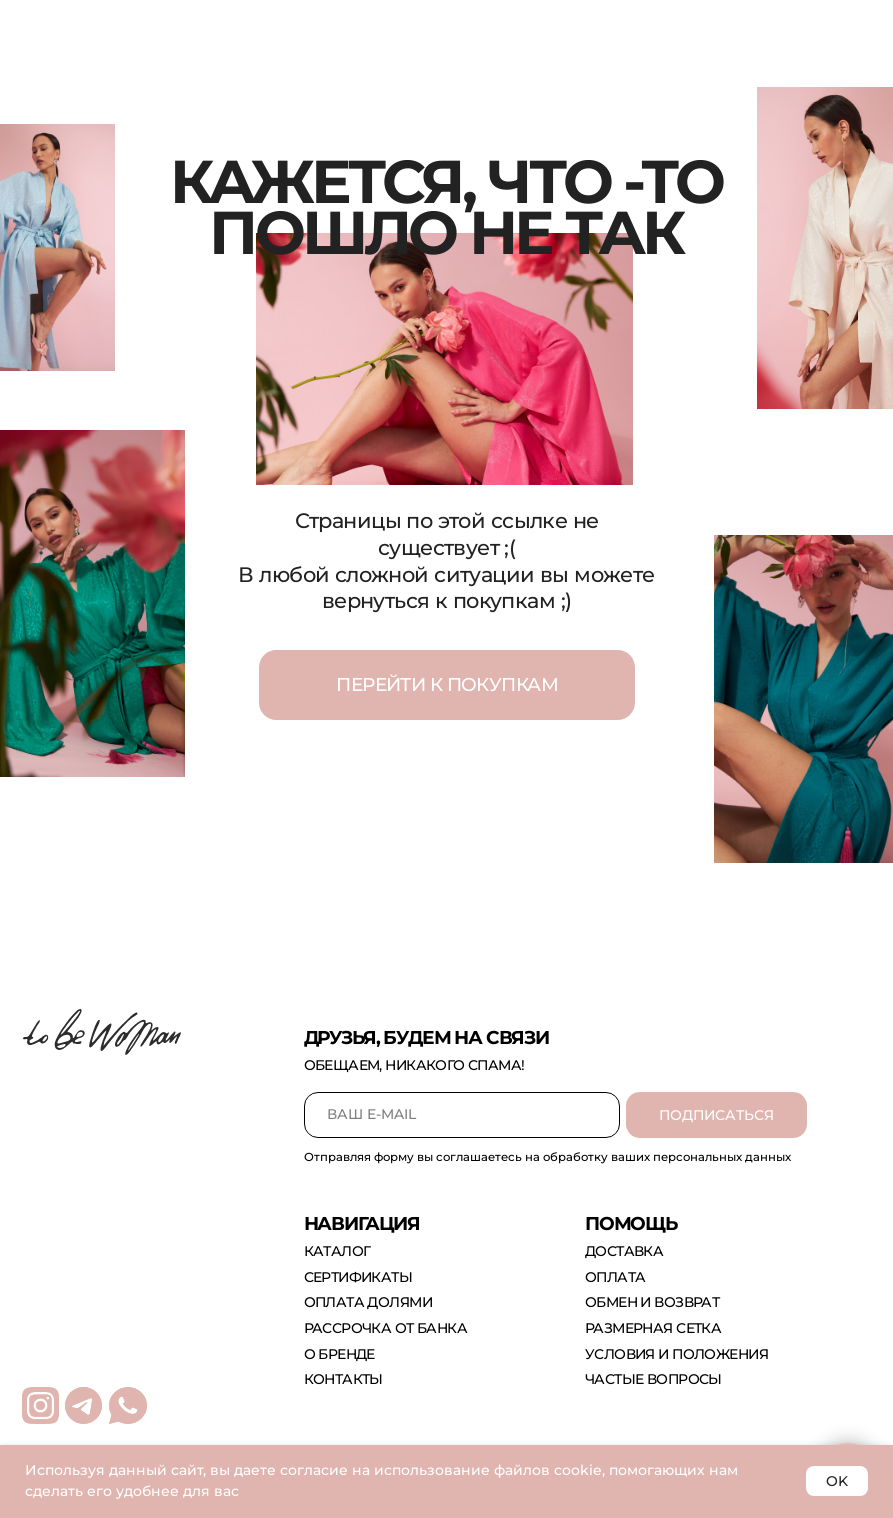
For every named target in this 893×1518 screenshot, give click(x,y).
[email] (462, 1115)
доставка (624, 1251)
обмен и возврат (652, 1302)
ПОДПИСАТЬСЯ (716, 1115)
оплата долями (368, 1302)
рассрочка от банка (386, 1328)
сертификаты (358, 1277)
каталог (337, 1251)
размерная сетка (653, 1328)
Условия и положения (676, 1354)
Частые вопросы (653, 1379)
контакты (343, 1379)
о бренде (339, 1354)
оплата (615, 1277)
